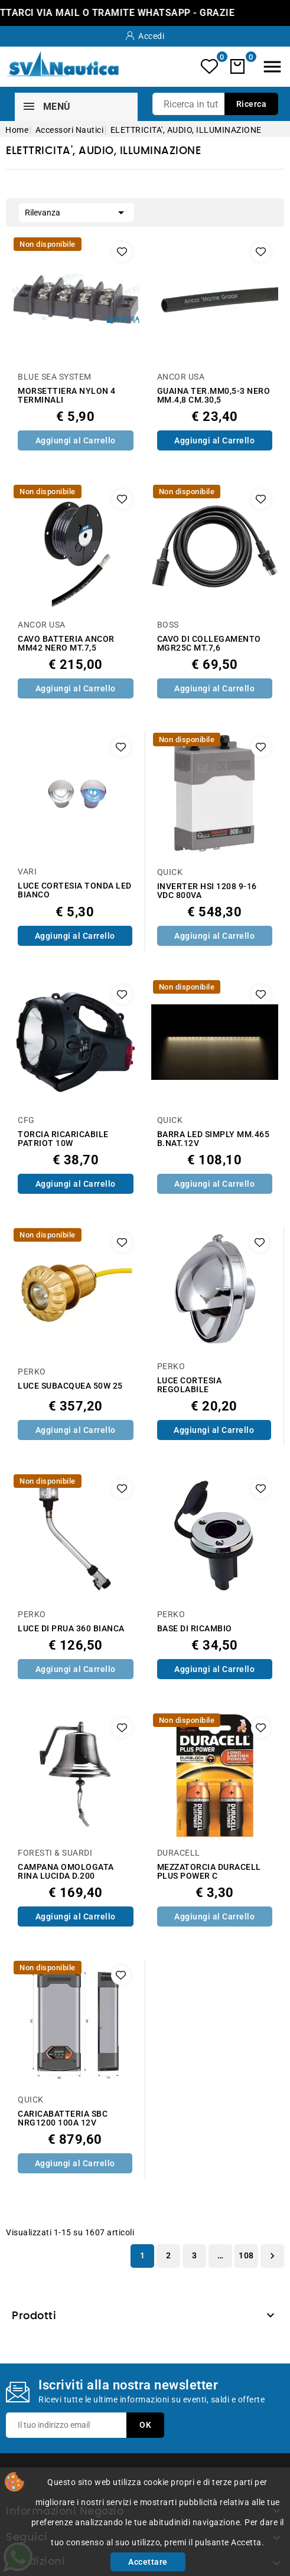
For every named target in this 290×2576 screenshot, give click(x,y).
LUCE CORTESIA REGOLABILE (189, 1385)
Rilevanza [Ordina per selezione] (76, 211)
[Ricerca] (215, 104)
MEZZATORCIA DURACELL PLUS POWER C (209, 1871)
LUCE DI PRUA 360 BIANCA (71, 1628)
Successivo (272, 2256)
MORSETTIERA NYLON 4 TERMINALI (67, 395)
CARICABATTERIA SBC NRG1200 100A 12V (62, 2118)
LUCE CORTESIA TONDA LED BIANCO (75, 890)
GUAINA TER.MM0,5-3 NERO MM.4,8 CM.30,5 (214, 395)
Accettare (148, 2562)
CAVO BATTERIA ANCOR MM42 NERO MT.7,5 (66, 643)
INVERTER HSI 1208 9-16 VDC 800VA (207, 891)
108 (246, 2255)
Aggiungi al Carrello (75, 440)
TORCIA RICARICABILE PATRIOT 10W (63, 1139)
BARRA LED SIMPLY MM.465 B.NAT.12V (213, 1139)
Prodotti (34, 2316)
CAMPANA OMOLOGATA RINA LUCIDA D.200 (66, 1871)
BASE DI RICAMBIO (194, 1628)
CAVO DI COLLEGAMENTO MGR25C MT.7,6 (209, 643)
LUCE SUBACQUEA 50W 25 (70, 1386)
